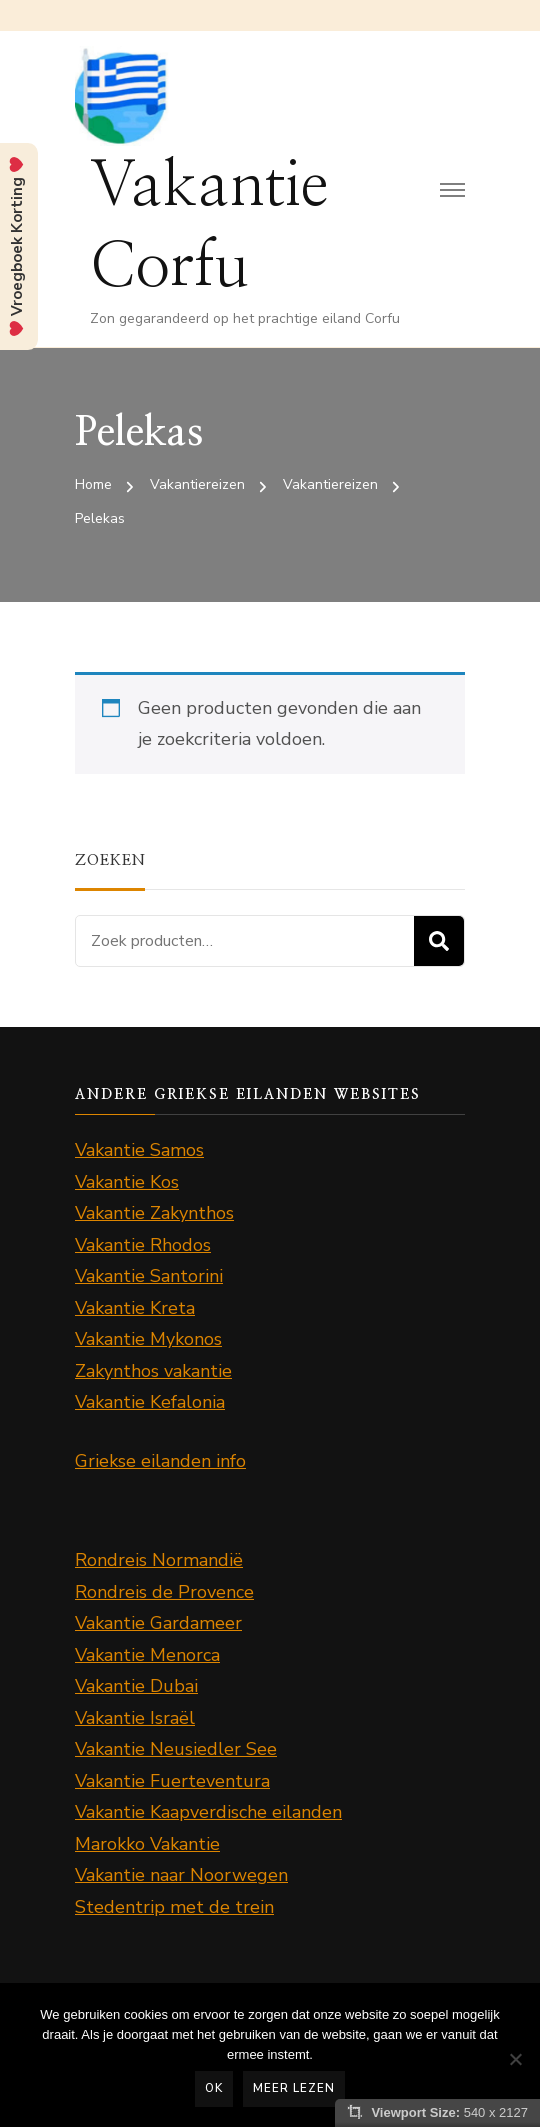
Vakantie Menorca (147, 1655)
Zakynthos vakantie (153, 1371)
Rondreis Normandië (159, 1560)
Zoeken (439, 941)
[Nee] (515, 2059)
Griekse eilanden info (160, 1461)
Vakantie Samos (139, 1150)
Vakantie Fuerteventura (172, 1781)
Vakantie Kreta (135, 1308)
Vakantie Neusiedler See (176, 1749)
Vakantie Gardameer (158, 1623)
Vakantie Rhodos (143, 1245)
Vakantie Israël (135, 1718)
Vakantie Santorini (149, 1276)
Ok (214, 2088)
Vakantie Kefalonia (150, 1402)
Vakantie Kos (127, 1182)
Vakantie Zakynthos (154, 1213)
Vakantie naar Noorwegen (181, 1875)
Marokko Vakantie (147, 1844)
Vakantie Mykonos (148, 1339)
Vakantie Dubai (136, 1686)
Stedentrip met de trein (174, 1907)
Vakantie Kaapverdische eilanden (208, 1812)
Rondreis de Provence (164, 1592)
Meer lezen (294, 2088)
